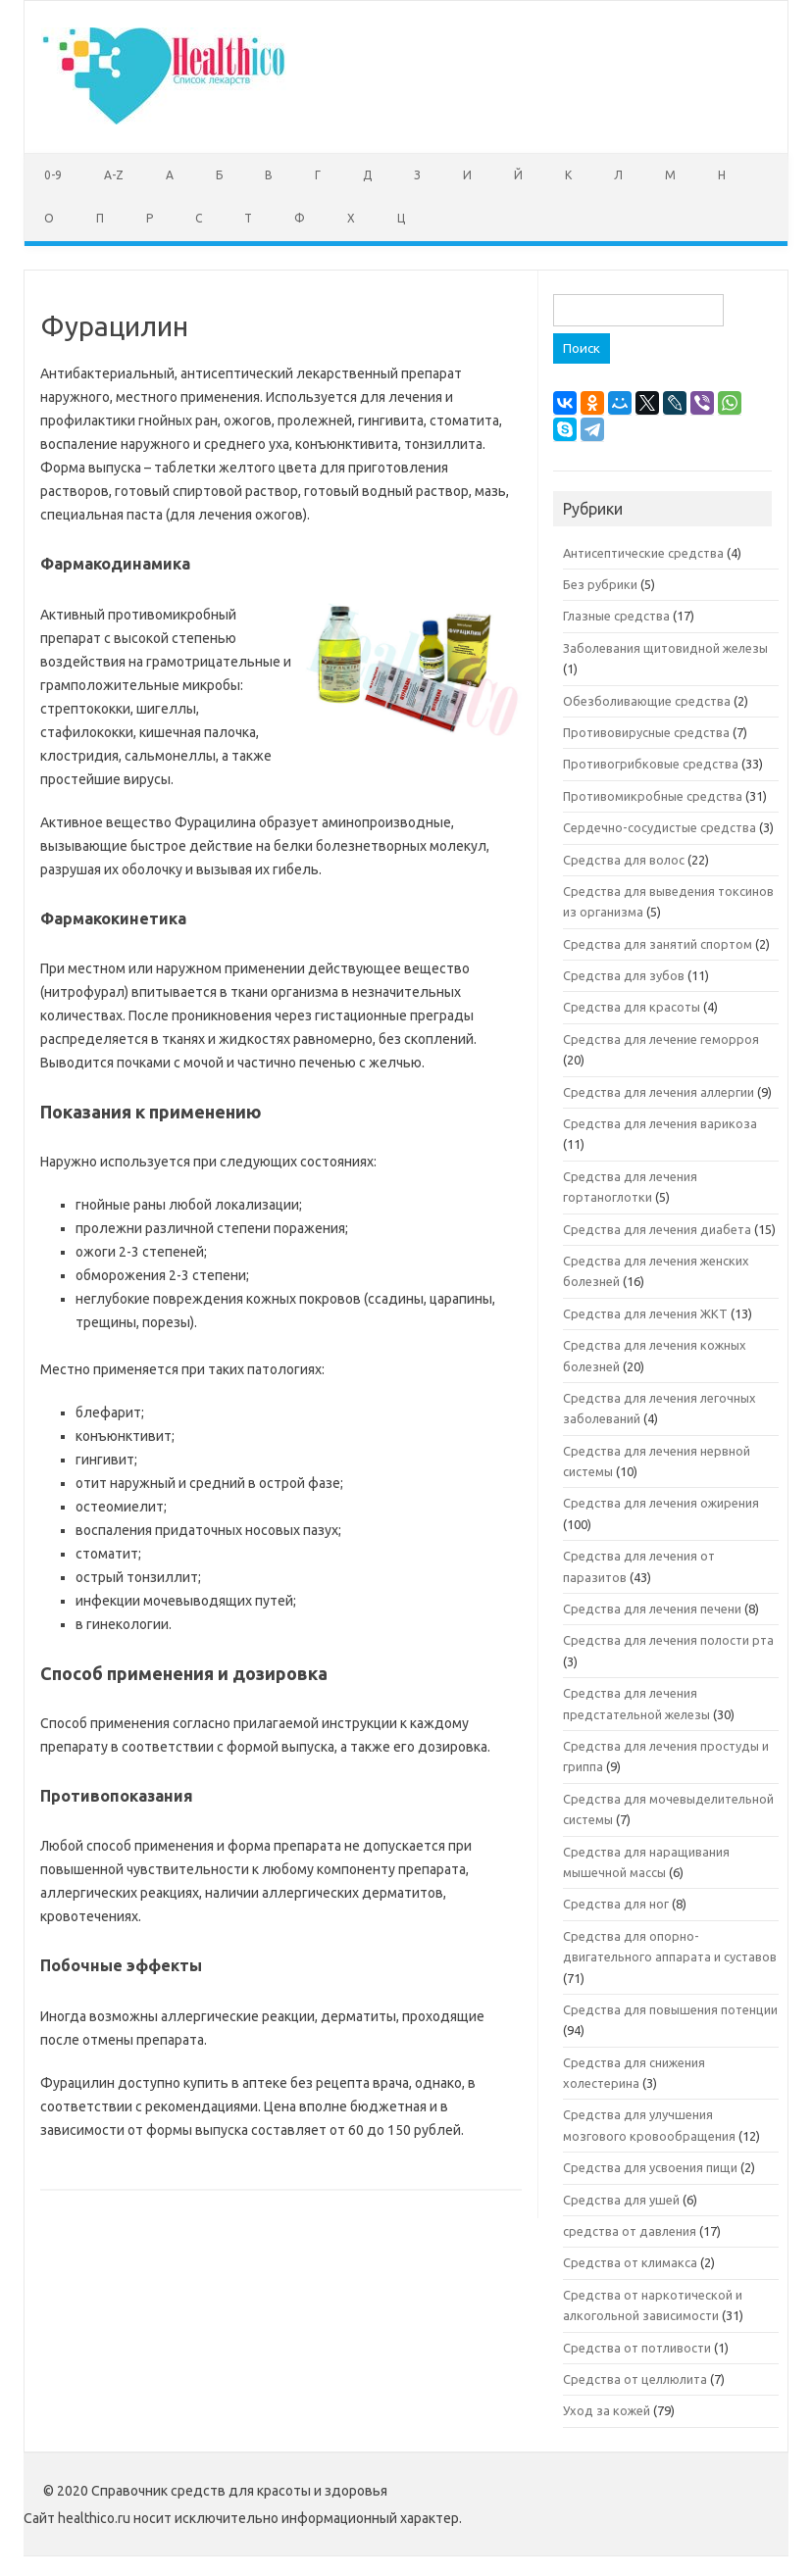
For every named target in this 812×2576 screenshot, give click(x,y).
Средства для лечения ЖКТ (645, 1313)
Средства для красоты (631, 1007)
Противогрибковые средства (650, 763)
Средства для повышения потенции (670, 2009)
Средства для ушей (621, 2199)
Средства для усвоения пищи (650, 2167)
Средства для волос (624, 860)
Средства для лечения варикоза (660, 1123)
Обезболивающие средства (647, 701)
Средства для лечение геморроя (661, 1039)
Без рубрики (600, 584)
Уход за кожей (606, 2410)
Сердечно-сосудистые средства (659, 827)
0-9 (53, 175)
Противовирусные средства (646, 732)
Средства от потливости (637, 2347)
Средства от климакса (630, 2262)
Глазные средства (616, 615)
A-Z (114, 175)
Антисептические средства (643, 553)
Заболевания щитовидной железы (665, 648)
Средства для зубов (624, 975)
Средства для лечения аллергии (658, 1092)
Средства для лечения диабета (657, 1229)
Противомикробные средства (652, 796)
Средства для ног (616, 1903)
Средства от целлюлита (635, 2379)
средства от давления (629, 2231)
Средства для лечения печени (652, 1608)
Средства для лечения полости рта (668, 1640)
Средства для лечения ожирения (661, 1503)
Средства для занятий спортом (657, 944)
